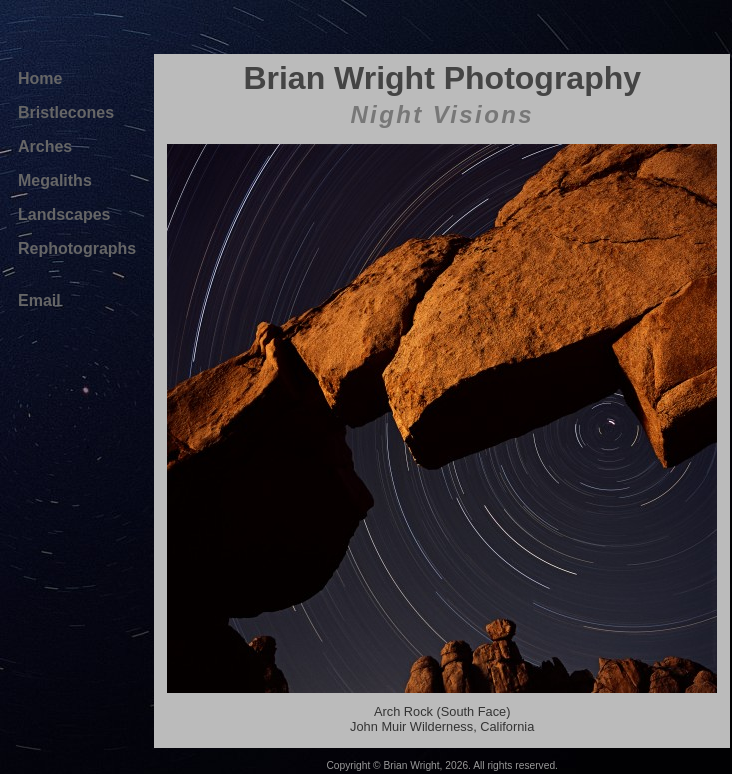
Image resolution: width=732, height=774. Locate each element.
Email (39, 300)
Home (40, 78)
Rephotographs (77, 248)
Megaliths (55, 180)
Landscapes (64, 214)
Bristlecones (66, 112)
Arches (45, 146)
